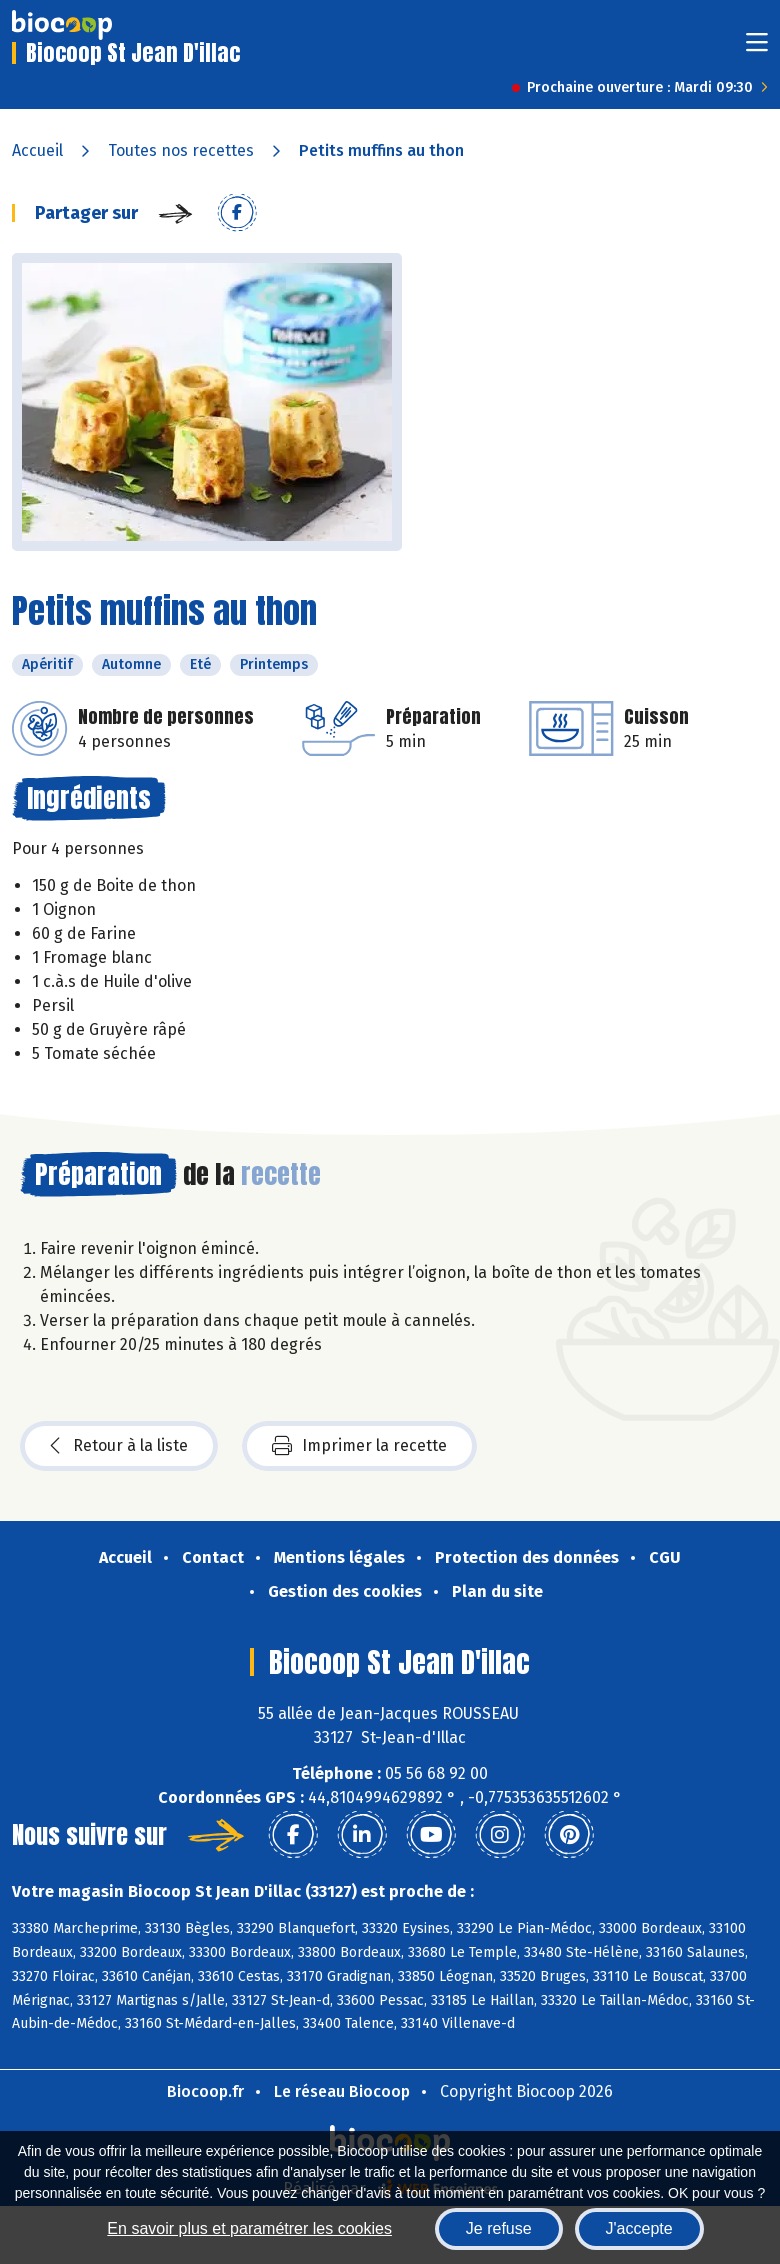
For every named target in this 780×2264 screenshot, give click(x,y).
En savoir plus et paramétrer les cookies (249, 2228)
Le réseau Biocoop (342, 2091)
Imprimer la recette (359, 1446)
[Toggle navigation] (757, 48)
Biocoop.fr (205, 2091)
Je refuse (499, 2228)
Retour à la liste (119, 1446)
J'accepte (639, 2228)
